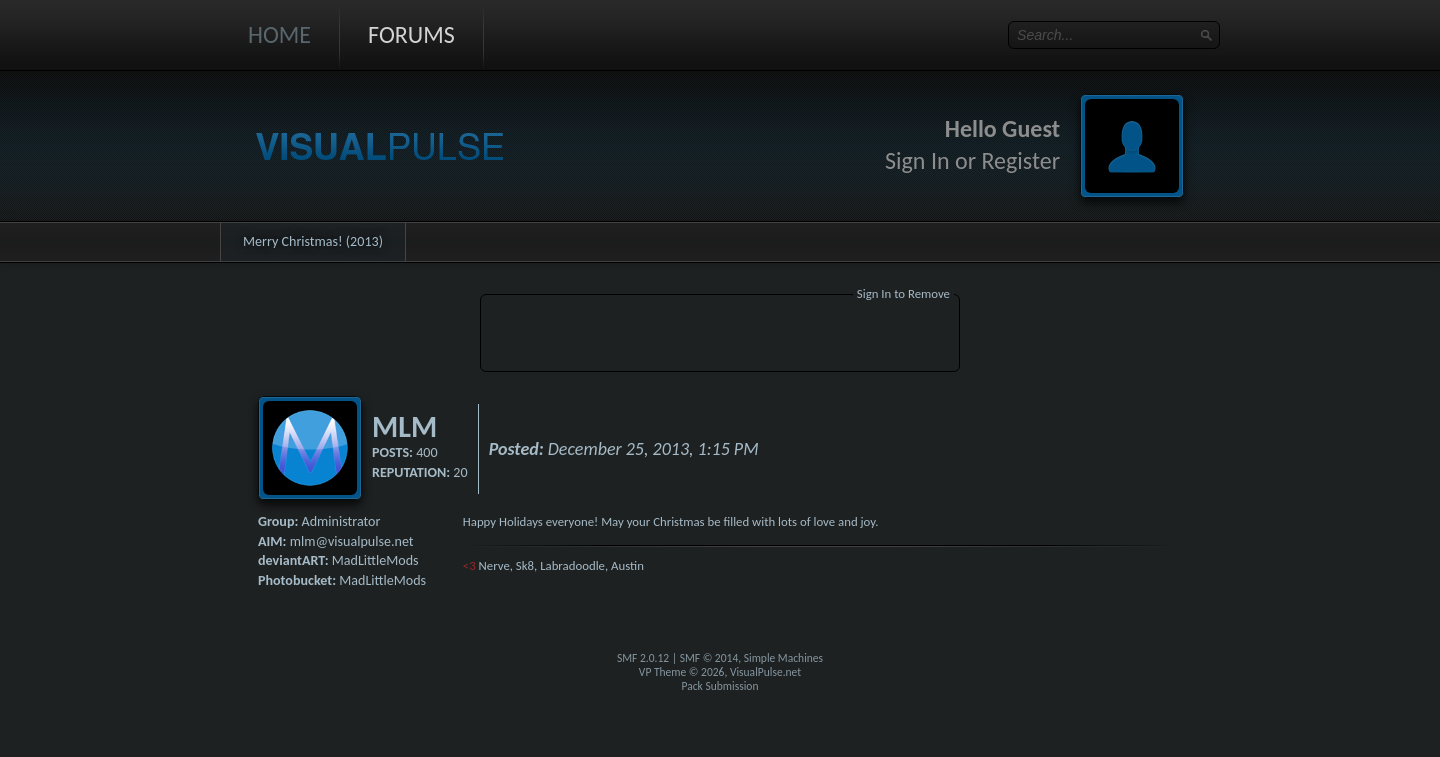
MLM (404, 426)
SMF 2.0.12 (643, 658)
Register (1020, 160)
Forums (411, 34)
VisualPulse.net (765, 672)
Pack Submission (720, 686)
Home (279, 34)
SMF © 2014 (709, 658)
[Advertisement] (720, 336)
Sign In (917, 160)
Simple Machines (783, 658)
